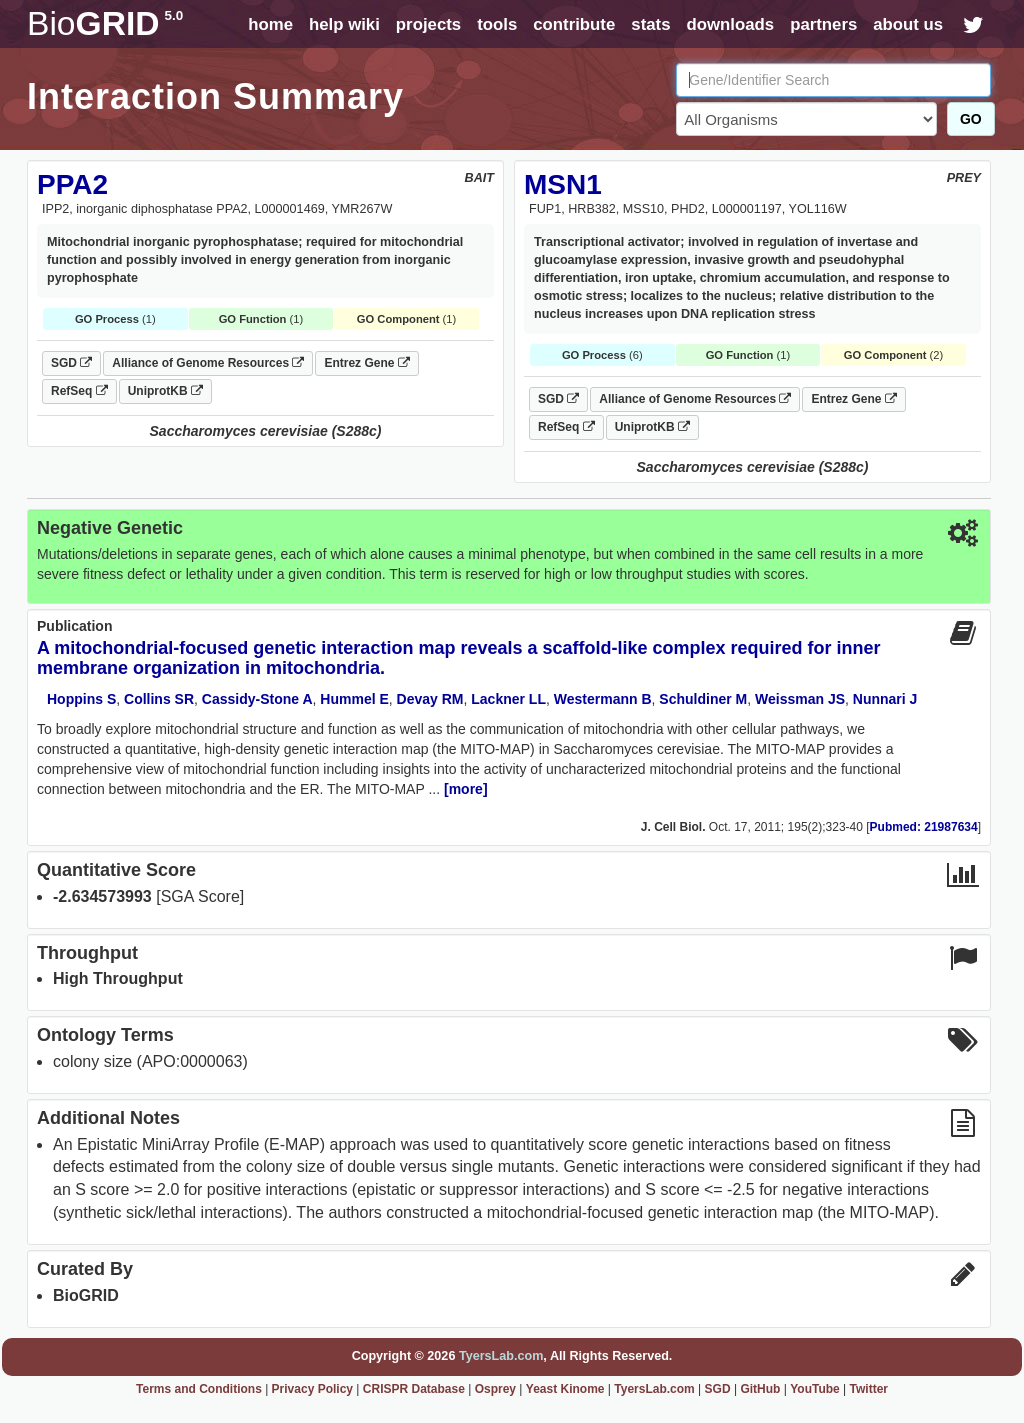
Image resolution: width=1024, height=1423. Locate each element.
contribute (574, 24)
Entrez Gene (366, 363)
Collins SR (159, 699)
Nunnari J (885, 699)
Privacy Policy (312, 1389)
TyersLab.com (501, 1356)
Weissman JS (800, 699)
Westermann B (603, 699)
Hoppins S (81, 699)
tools (497, 24)
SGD (71, 363)
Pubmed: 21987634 (924, 827)
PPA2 (72, 184)
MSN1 (563, 184)
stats (650, 24)
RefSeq (79, 391)
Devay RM (430, 699)
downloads (730, 24)
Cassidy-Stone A (257, 699)
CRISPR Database (414, 1389)
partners (823, 24)
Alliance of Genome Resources (208, 363)
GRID (105, 23)
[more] (466, 789)
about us (908, 24)
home (270, 24)
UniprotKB (165, 391)
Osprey (495, 1389)
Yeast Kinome (565, 1389)
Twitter (869, 1389)
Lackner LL (508, 699)
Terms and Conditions (199, 1389)
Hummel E (354, 699)
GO (971, 119)
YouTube (815, 1389)
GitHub (760, 1389)
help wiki (344, 24)
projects (428, 24)
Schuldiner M (703, 699)
